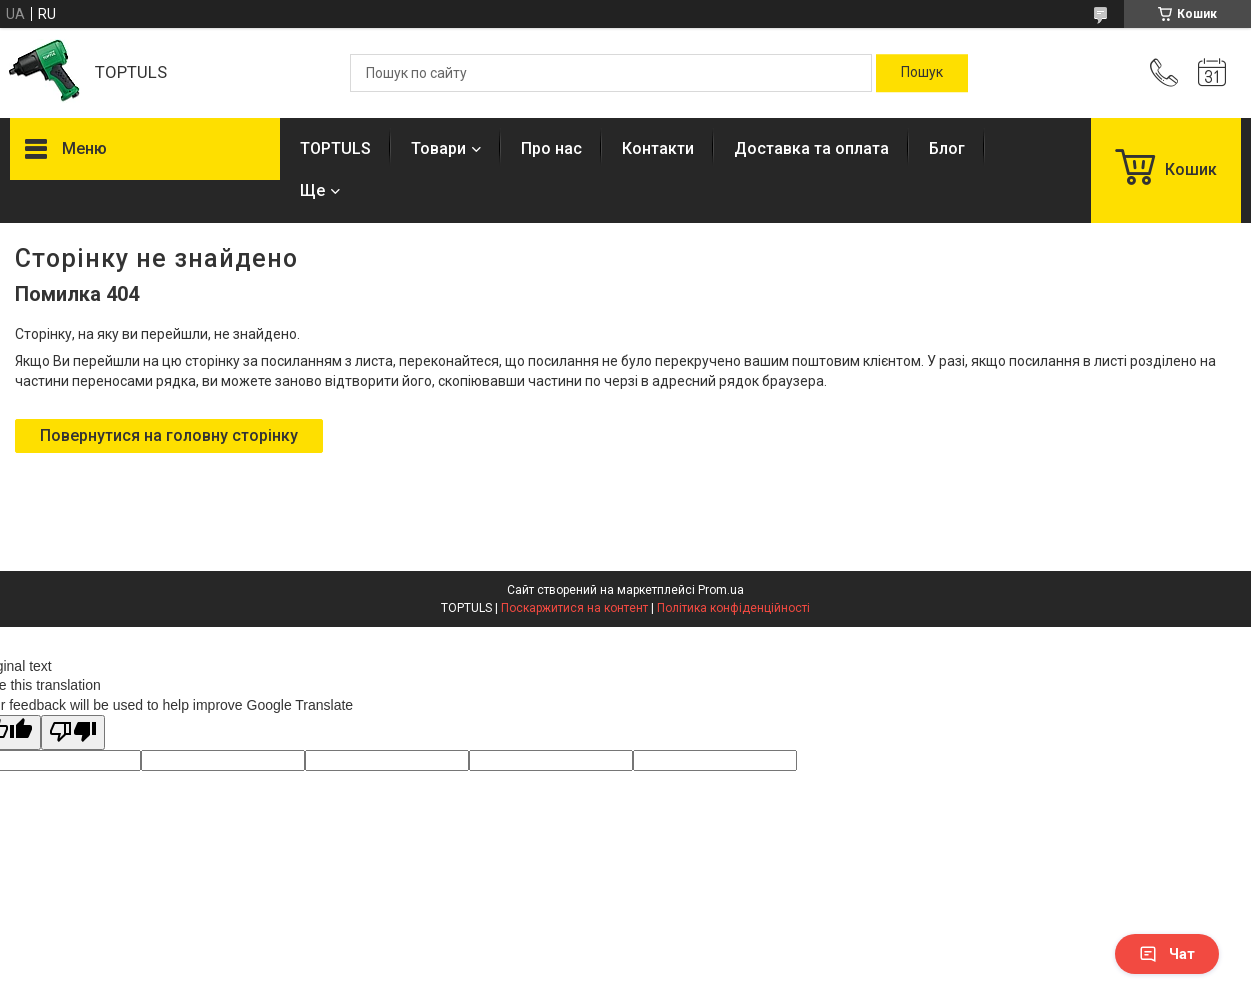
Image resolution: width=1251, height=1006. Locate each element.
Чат (1167, 954)
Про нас (551, 148)
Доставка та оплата (811, 148)
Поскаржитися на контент (574, 608)
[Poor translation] (73, 732)
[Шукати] (922, 73)
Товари (438, 148)
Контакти (658, 148)
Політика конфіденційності (733, 608)
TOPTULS (335, 148)
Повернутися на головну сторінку (169, 435)
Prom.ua (721, 590)
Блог (947, 148)
